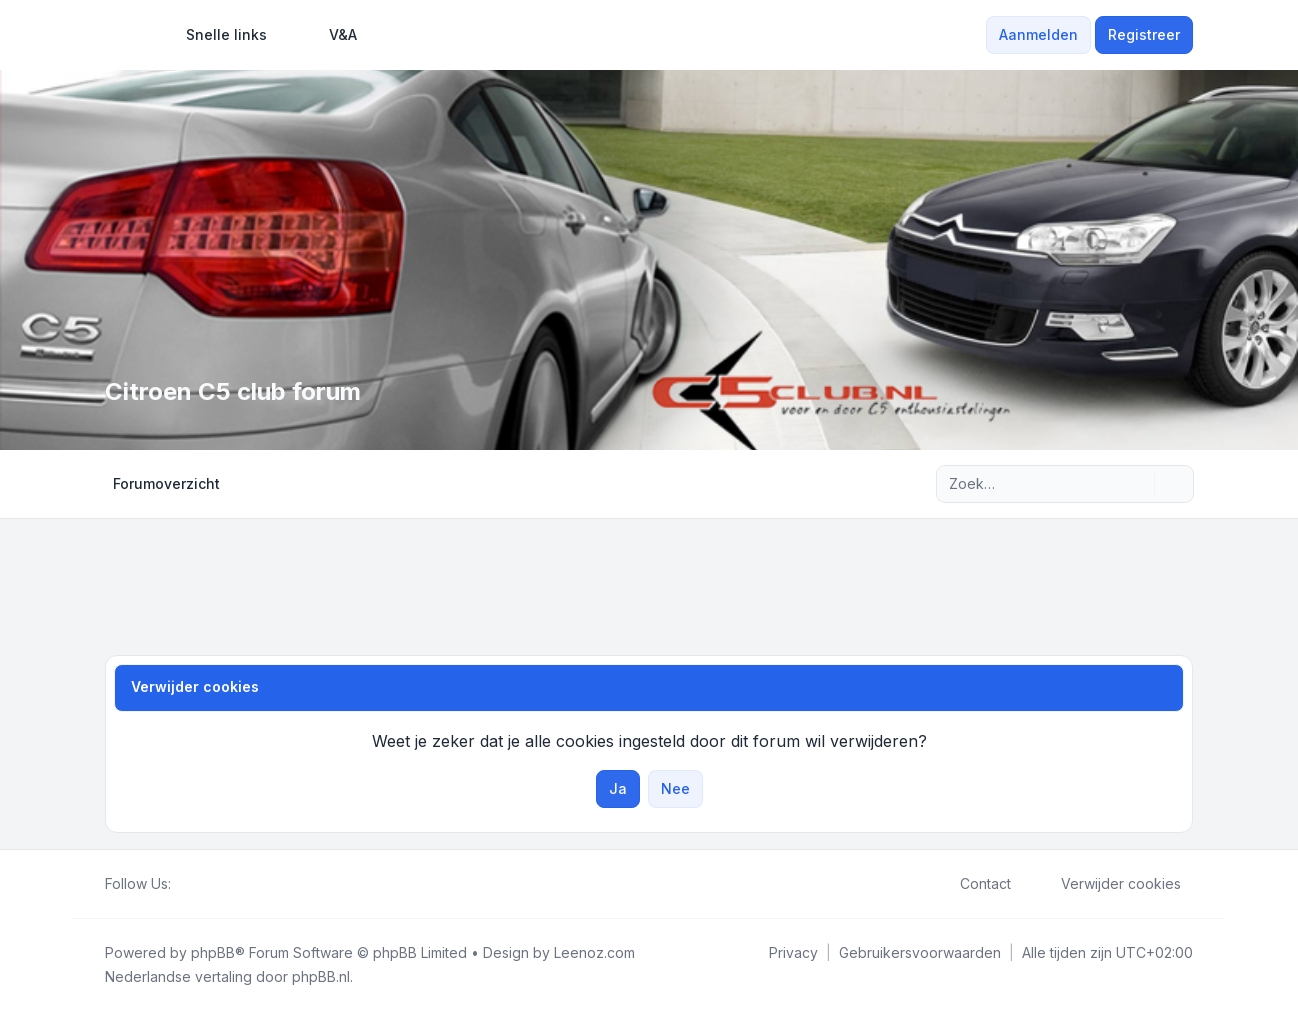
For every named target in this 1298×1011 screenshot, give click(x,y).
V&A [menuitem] (330, 35)
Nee (675, 788)
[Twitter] (199, 884)
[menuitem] (217, 35)
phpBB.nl (321, 976)
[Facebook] (183, 884)
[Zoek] (1137, 484)
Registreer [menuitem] (1144, 34)
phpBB (213, 952)
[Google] (231, 884)
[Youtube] (215, 884)
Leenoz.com (594, 952)
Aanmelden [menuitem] (1038, 34)
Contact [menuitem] (972, 884)
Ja (618, 788)
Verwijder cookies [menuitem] (1108, 884)
